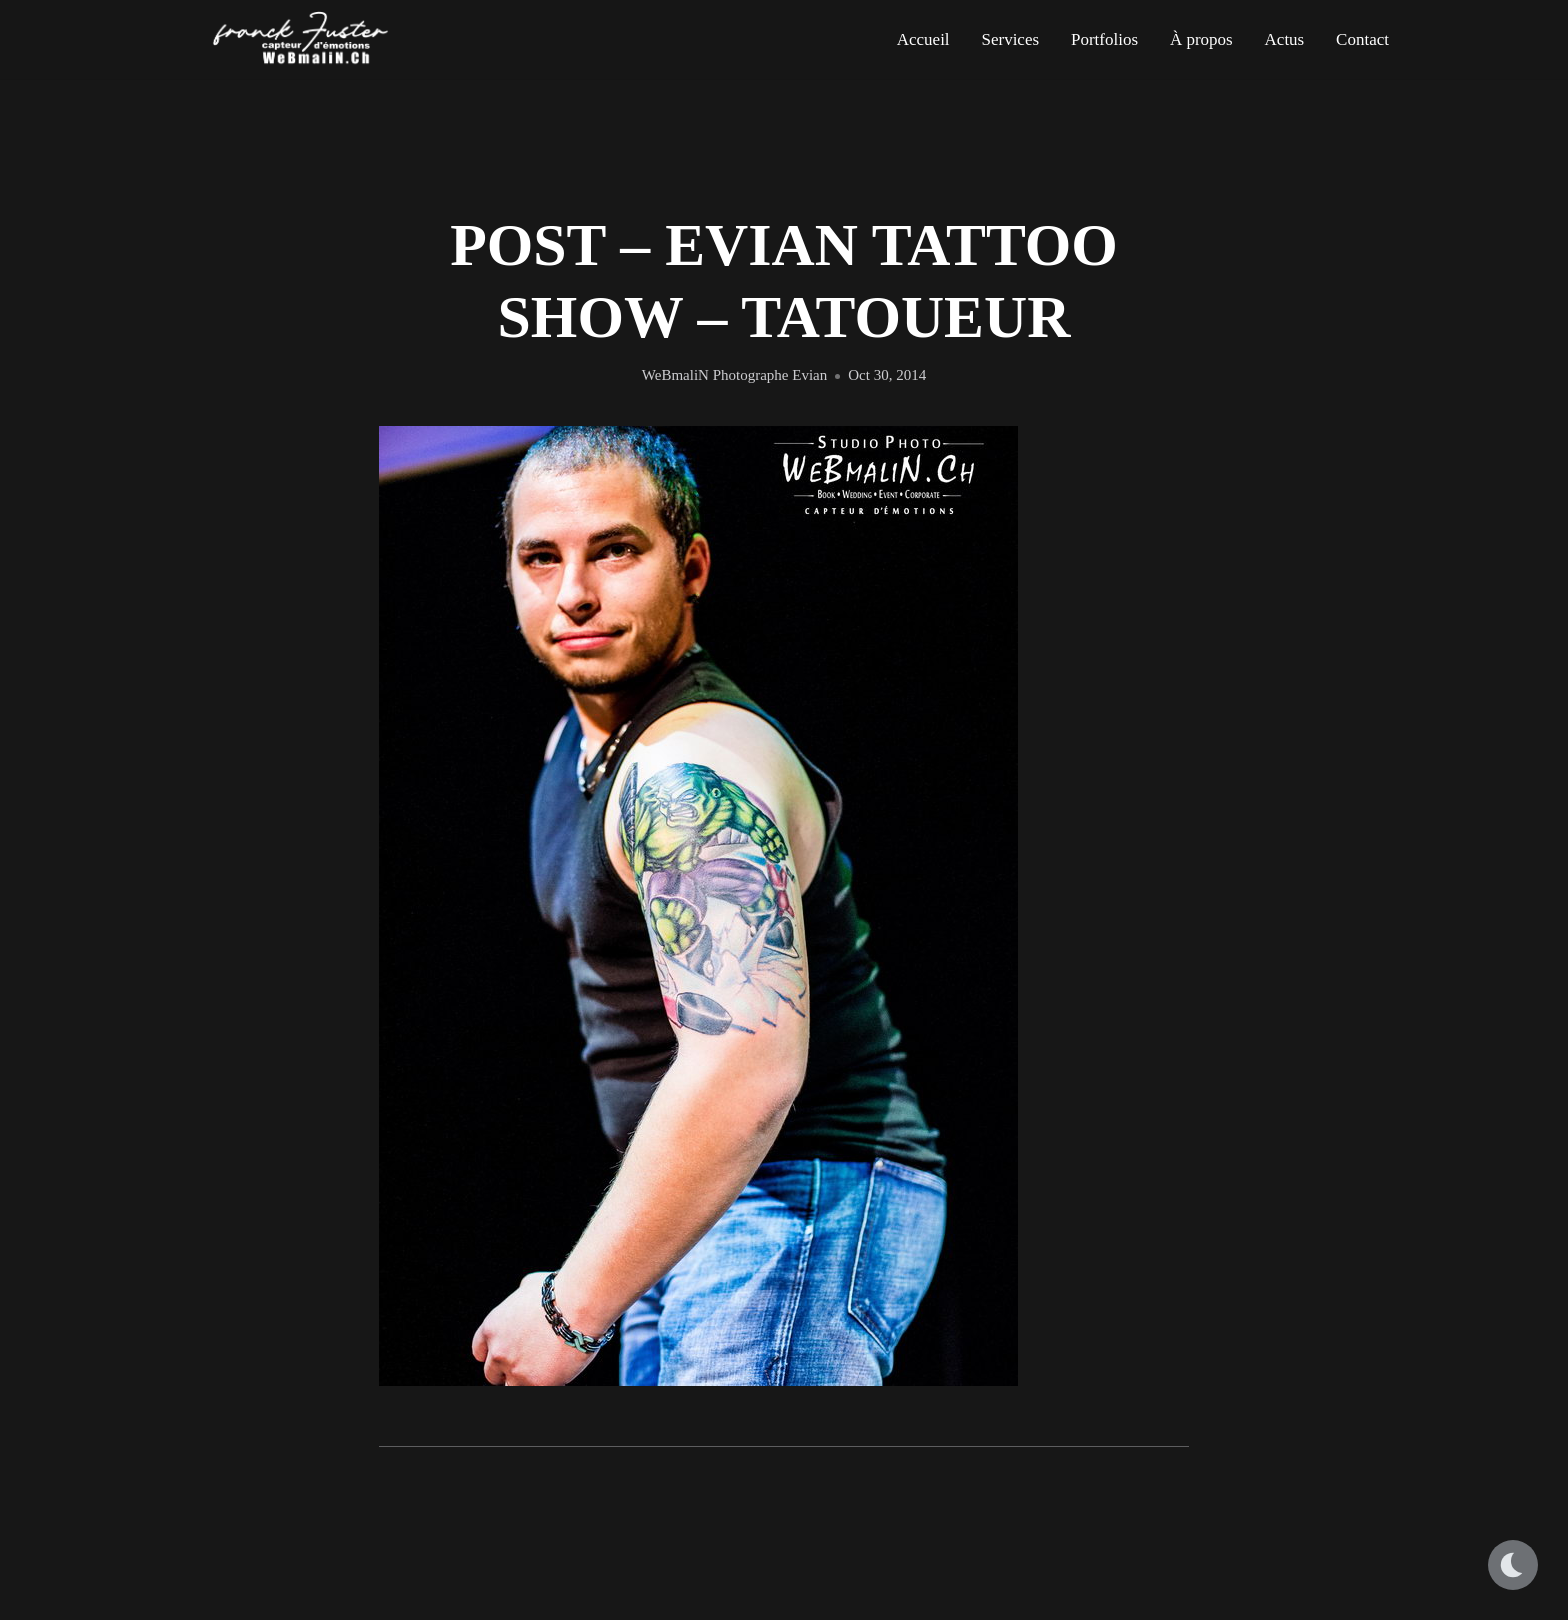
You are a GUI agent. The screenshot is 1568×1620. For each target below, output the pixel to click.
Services (1010, 39)
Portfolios (1104, 39)
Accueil (923, 39)
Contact (1362, 39)
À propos (1201, 39)
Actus (1285, 39)
